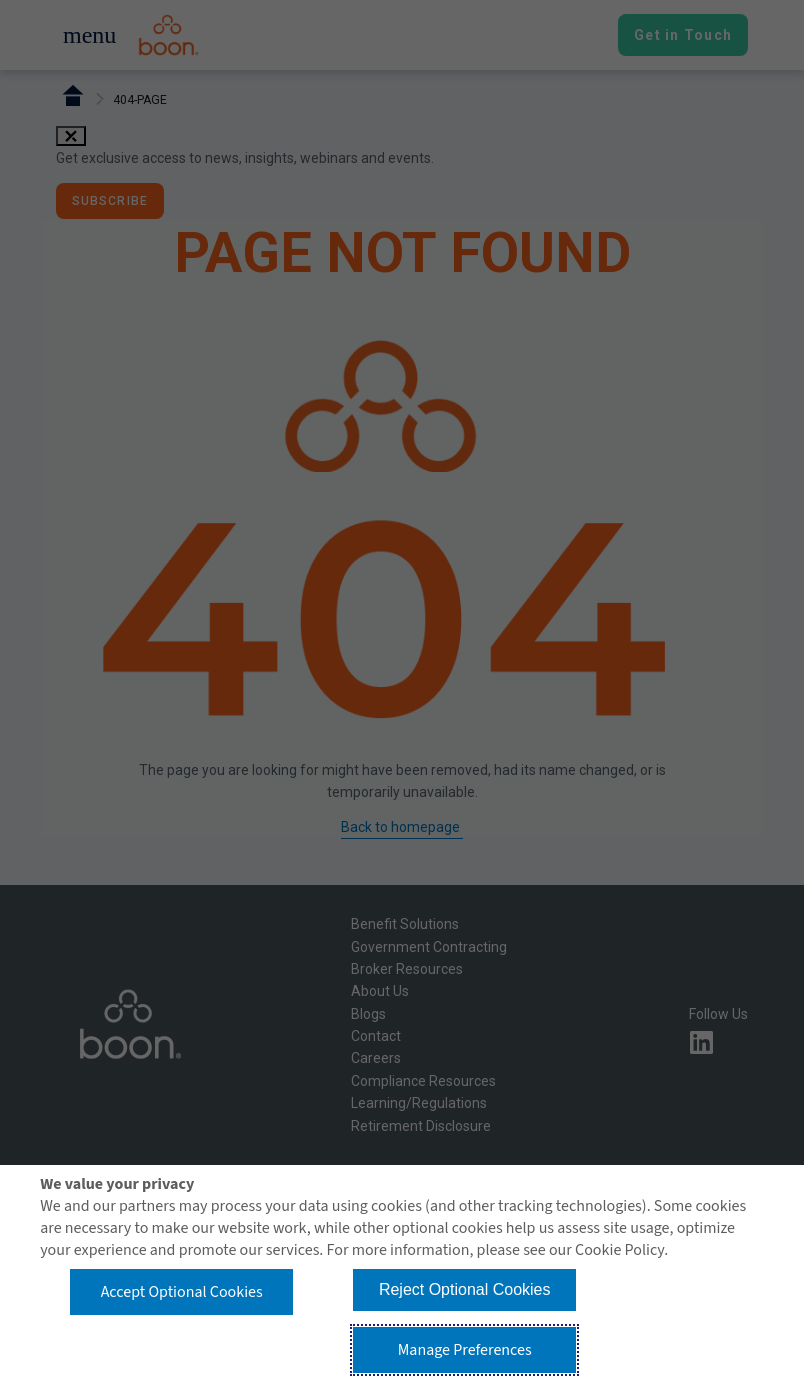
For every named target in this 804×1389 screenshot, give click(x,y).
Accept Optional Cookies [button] (182, 1292)
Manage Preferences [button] (465, 1350)
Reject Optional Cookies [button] (465, 1289)
